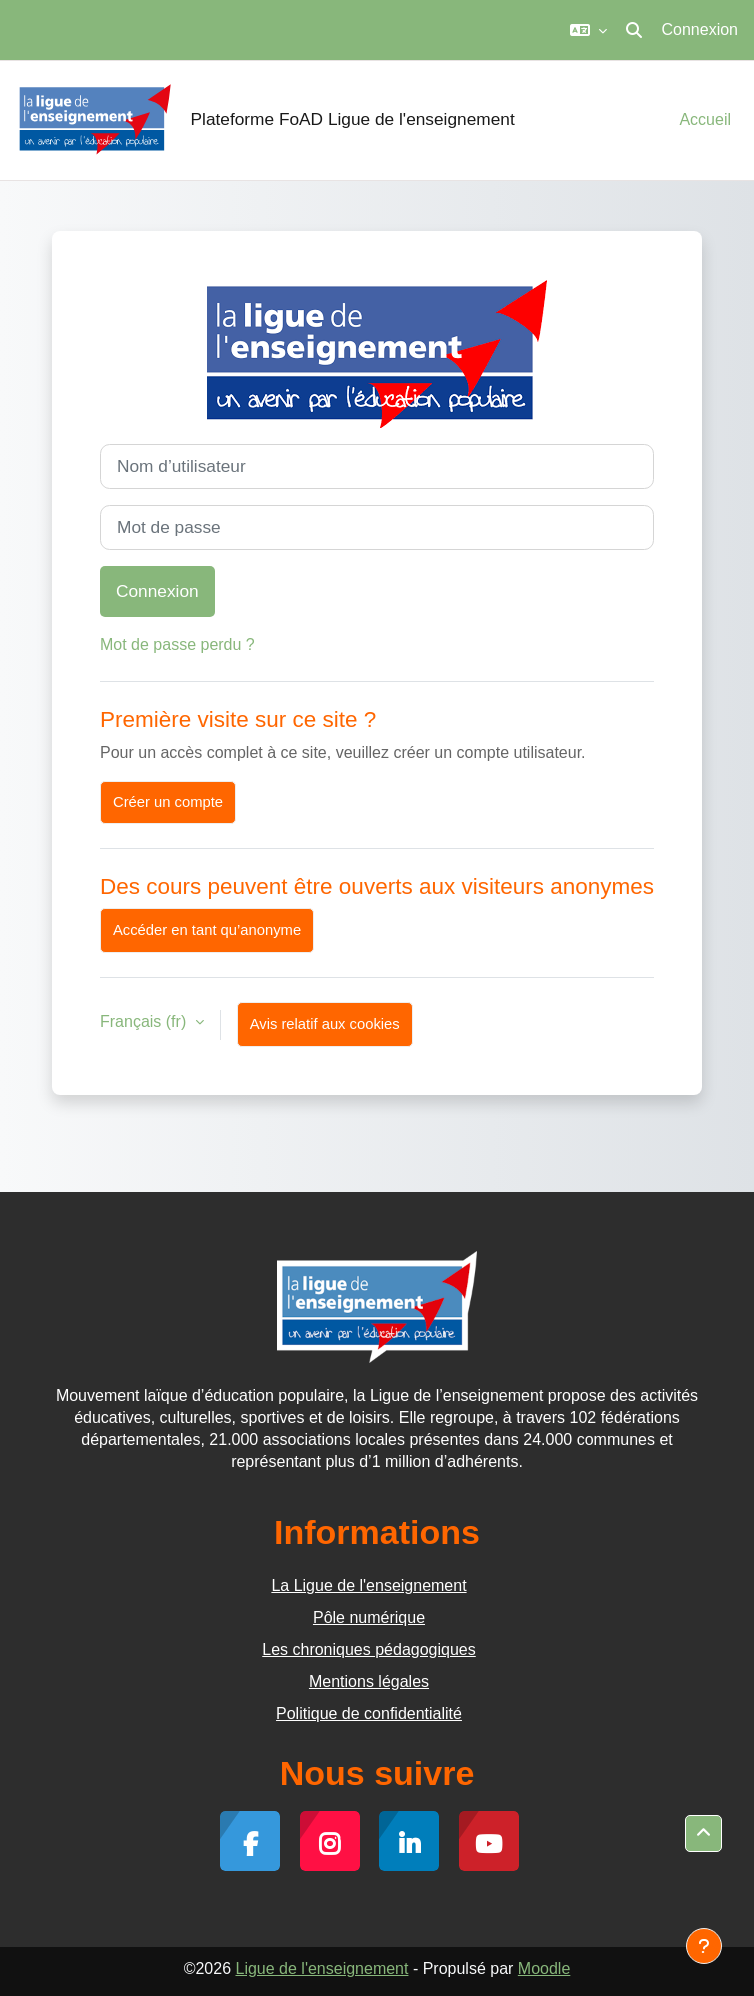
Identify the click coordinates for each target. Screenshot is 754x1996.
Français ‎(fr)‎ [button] (145, 1021)
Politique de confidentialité (369, 1713)
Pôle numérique (369, 1617)
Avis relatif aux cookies (325, 1024)
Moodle (544, 1968)
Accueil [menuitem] (705, 119)
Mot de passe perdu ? (177, 644)
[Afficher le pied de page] (704, 1946)
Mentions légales (369, 1681)
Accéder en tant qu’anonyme (207, 930)
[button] (588, 30)
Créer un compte (168, 802)
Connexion (700, 29)
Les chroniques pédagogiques (369, 1649)
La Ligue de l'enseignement (368, 1585)
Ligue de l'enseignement (321, 1968)
